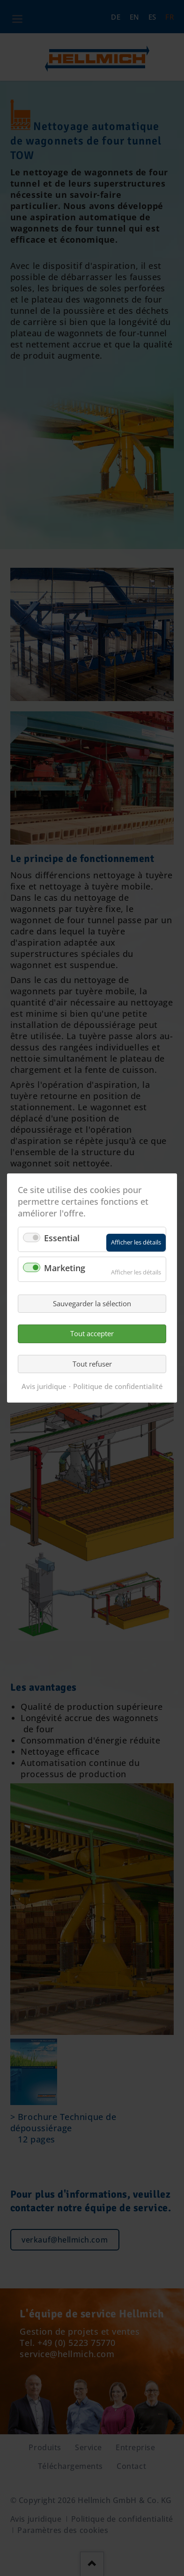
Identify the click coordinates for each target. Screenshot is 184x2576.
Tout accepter (92, 1333)
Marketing (64, 1268)
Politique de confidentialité (118, 1386)
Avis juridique (44, 1386)
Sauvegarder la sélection (92, 1303)
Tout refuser (92, 1363)
